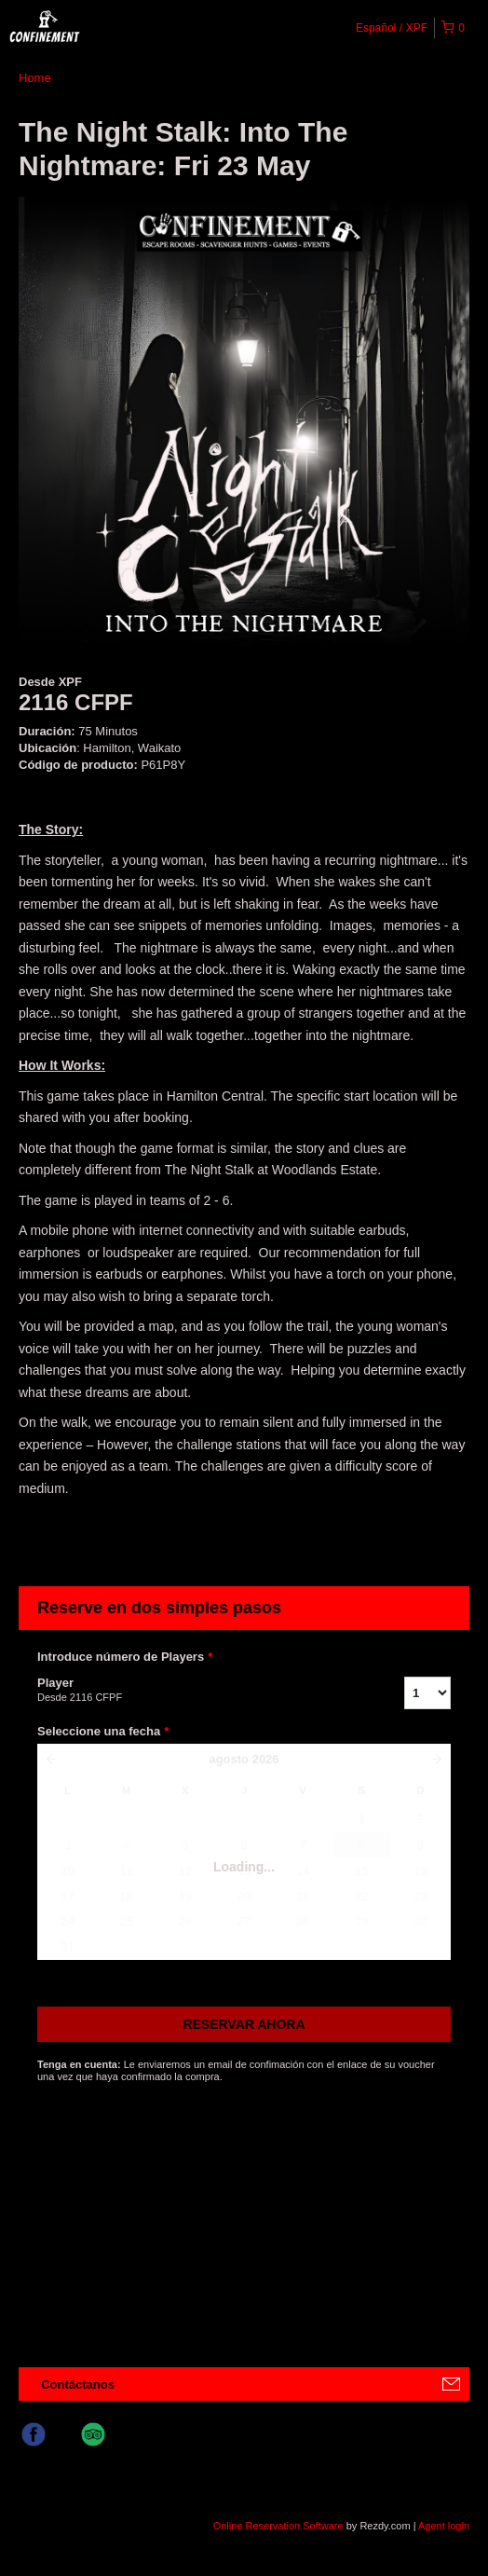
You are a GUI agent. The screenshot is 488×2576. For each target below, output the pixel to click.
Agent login (443, 2525)
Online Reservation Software (278, 2525)
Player (197, 1691)
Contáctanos (78, 2384)
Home (35, 78)
